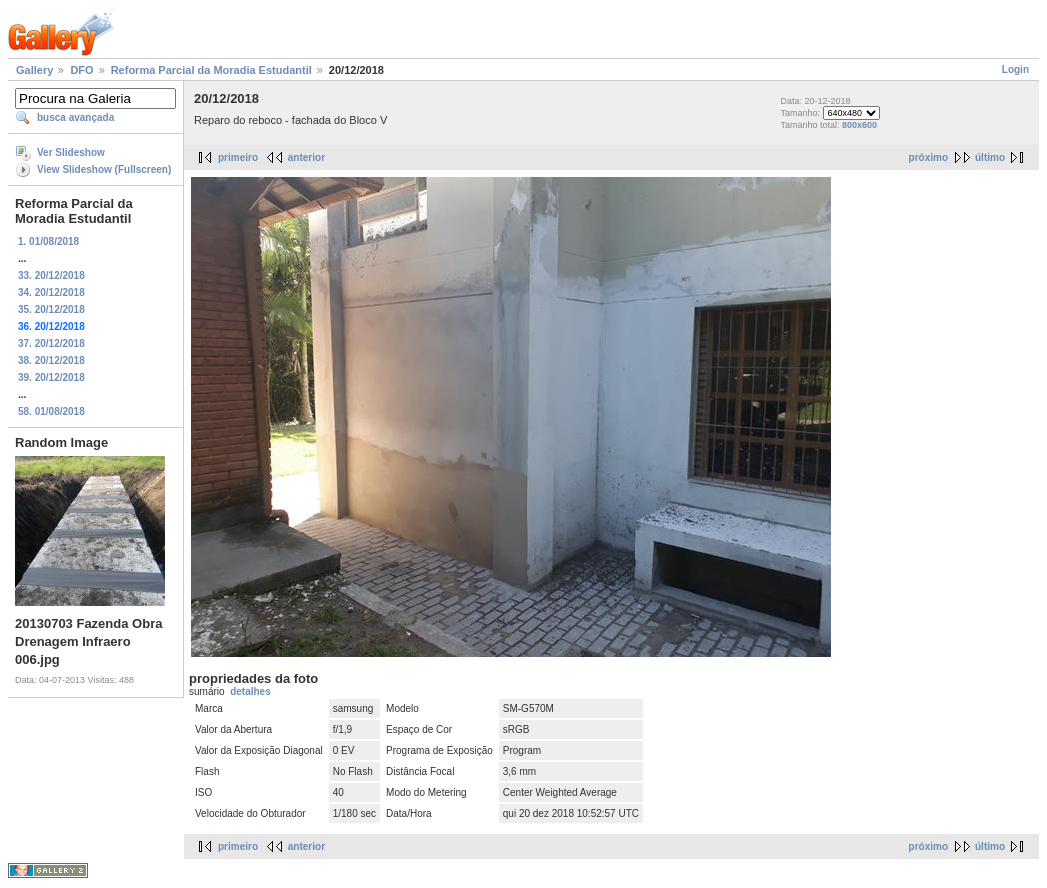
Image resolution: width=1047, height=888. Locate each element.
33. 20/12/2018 (51, 275)
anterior (306, 157)
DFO (81, 70)
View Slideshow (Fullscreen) (104, 169)
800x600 (859, 125)
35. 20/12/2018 (51, 309)
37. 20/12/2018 (51, 343)
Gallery (34, 70)
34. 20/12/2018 (51, 292)
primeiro (238, 157)
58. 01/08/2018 (51, 411)
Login (1015, 69)
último (990, 157)
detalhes (250, 691)
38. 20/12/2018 (51, 360)
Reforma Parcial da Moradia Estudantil (211, 70)
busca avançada (75, 117)
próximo (928, 157)
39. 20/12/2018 (51, 377)
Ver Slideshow (71, 152)
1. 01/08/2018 (48, 241)
